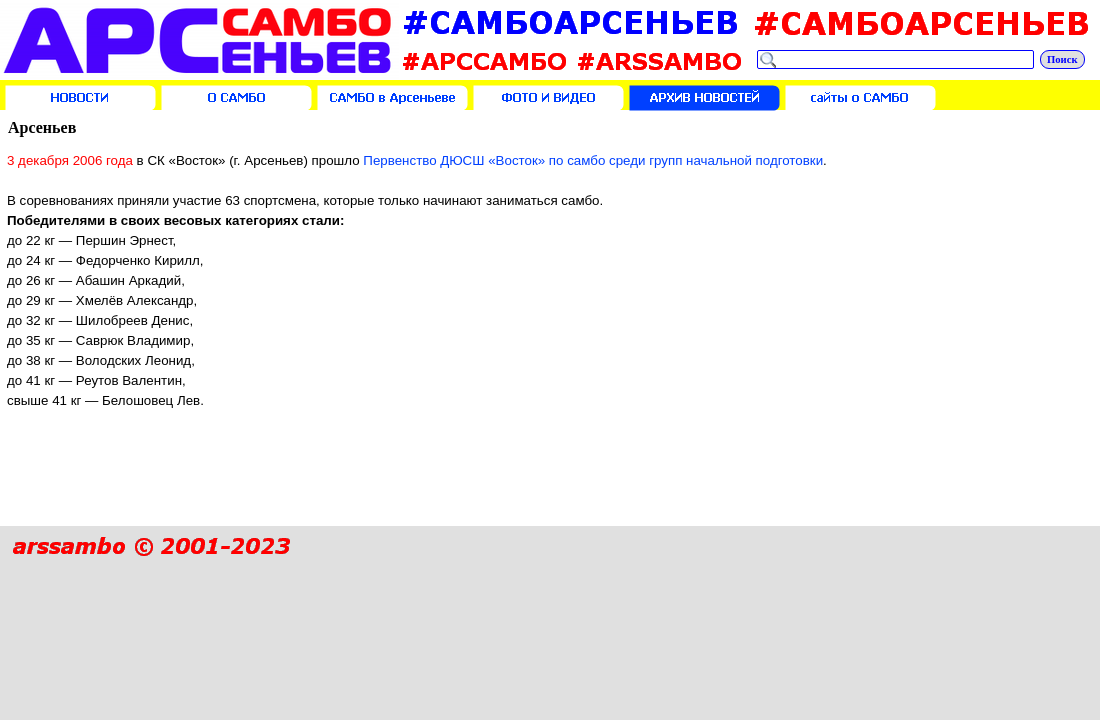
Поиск (1062, 59)
